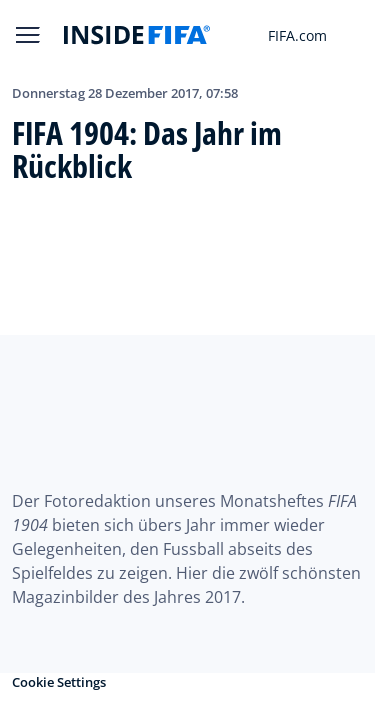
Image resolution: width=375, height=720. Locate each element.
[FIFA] (137, 35)
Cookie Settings (59, 682)
